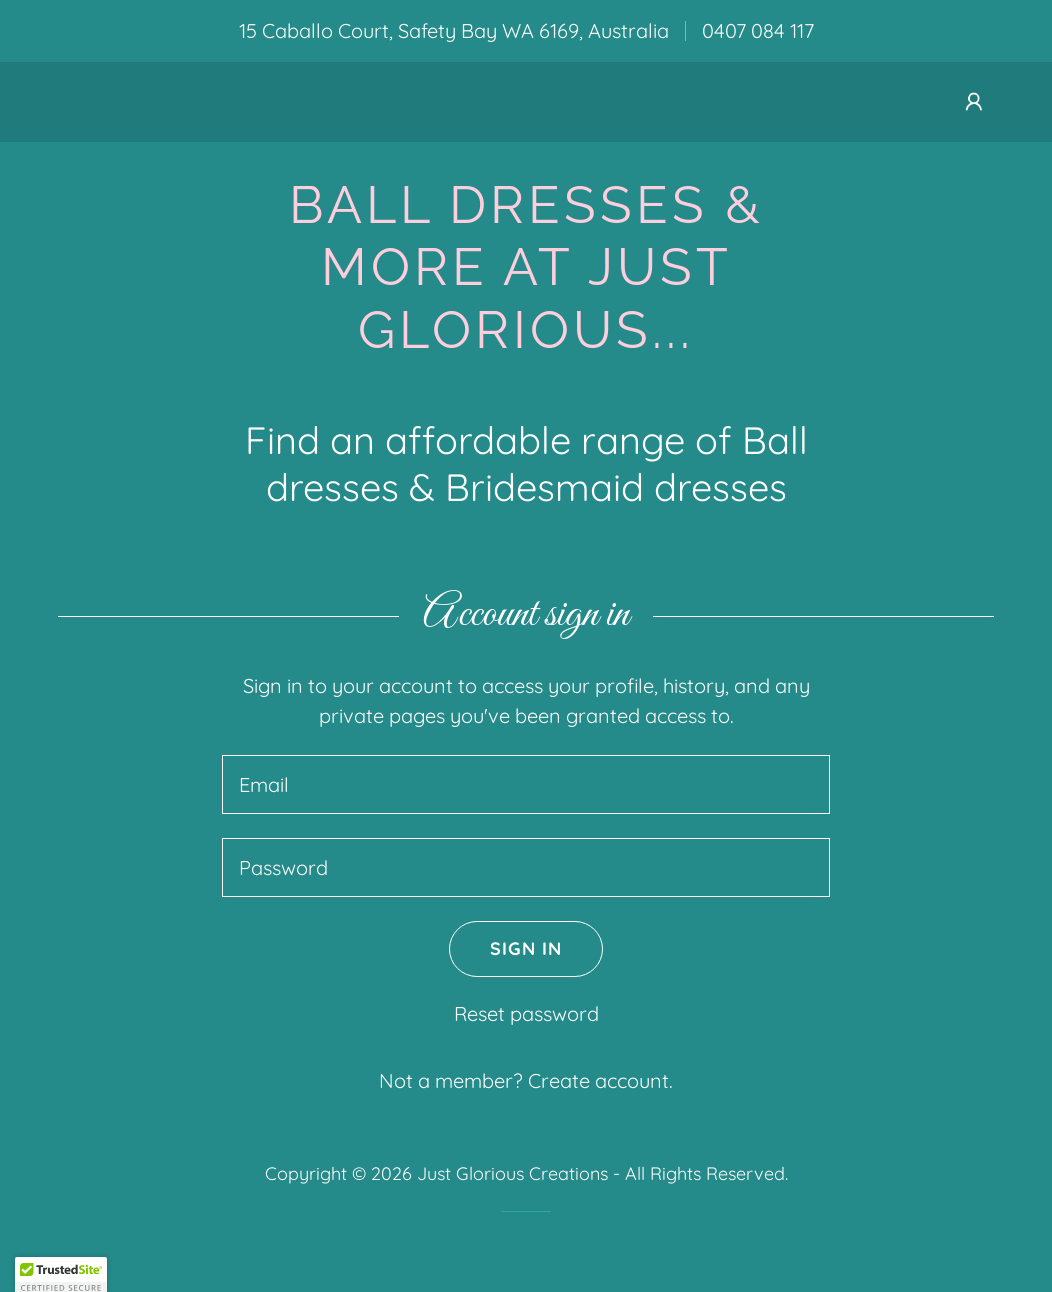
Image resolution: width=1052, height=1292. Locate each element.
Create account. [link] (600, 1080)
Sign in (505, 949)
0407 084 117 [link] (758, 30)
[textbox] (526, 784)
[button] (974, 102)
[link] (526, 340)
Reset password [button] (526, 1013)
